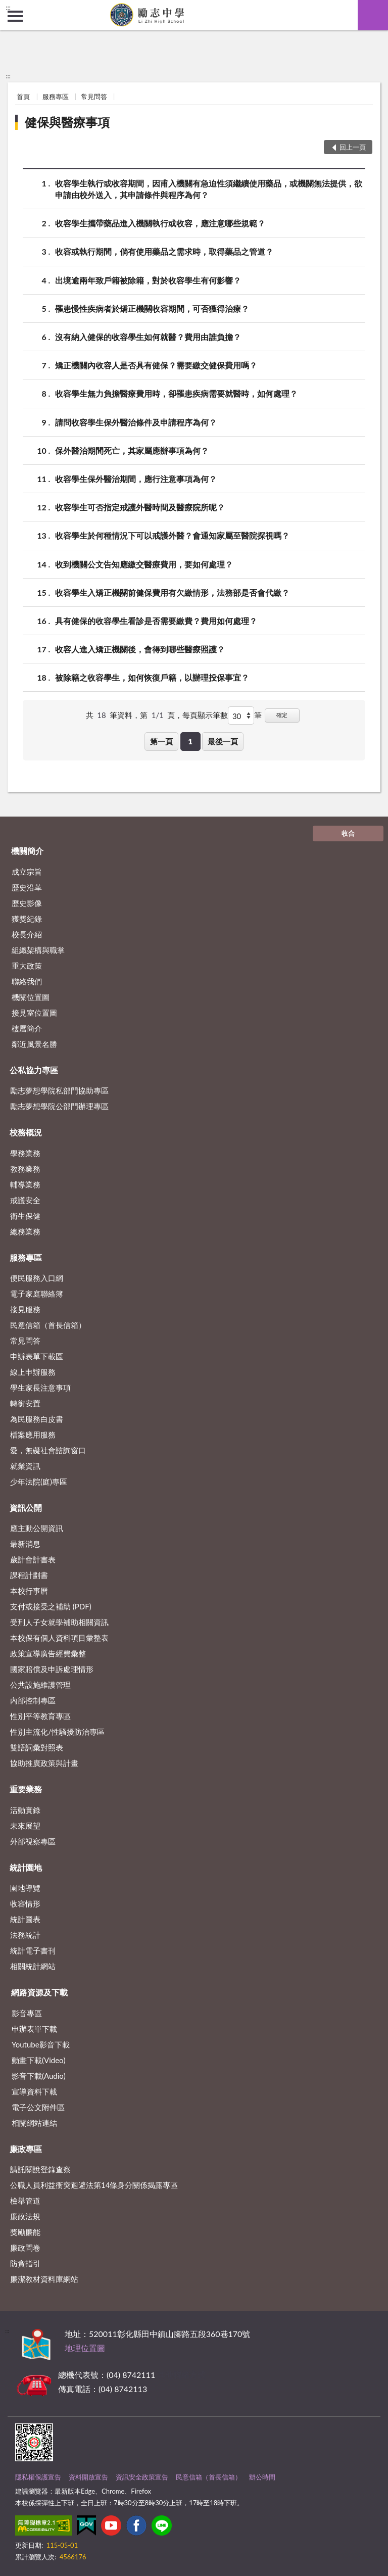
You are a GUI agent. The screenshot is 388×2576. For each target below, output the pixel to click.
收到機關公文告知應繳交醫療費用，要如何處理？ (144, 564)
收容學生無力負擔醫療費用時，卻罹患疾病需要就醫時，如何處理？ (176, 393)
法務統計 (25, 1934)
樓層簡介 (27, 1028)
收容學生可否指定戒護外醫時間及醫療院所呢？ (140, 507)
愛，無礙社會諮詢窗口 (48, 1450)
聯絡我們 (27, 981)
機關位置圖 (31, 996)
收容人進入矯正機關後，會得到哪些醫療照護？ (140, 649)
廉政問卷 (25, 2247)
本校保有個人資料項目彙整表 (59, 1637)
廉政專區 (26, 2149)
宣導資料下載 (34, 2091)
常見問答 (94, 96)
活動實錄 (25, 1810)
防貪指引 (25, 2263)
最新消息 (25, 1543)
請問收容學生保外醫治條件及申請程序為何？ (136, 422)
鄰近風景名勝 (34, 1043)
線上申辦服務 (33, 1371)
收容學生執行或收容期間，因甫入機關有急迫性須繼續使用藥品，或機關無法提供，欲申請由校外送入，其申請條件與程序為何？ (208, 188)
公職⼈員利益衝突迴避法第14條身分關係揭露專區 (94, 2184)
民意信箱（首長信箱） (48, 1324)
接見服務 (25, 1309)
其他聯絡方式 (181, 2374)
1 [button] (190, 741)
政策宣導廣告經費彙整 (48, 1653)
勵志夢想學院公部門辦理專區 (59, 1106)
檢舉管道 (25, 2200)
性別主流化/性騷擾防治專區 (57, 1731)
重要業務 (26, 1789)
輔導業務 (25, 1184)
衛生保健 (25, 1215)
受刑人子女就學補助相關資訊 (59, 1622)
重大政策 (27, 965)
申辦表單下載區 (36, 1356)
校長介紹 (27, 934)
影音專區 (27, 2013)
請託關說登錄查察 (40, 2169)
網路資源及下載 (39, 1992)
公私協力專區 (34, 1070)
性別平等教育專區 (40, 1716)
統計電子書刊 (33, 1950)
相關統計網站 (33, 1966)
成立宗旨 (27, 871)
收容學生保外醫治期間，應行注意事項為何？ (136, 479)
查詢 (373, 15)
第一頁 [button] (161, 741)
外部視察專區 (33, 1841)
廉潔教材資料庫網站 (44, 2278)
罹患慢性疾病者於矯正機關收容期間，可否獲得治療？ (152, 308)
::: (8, 8)
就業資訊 (25, 1465)
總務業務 (25, 1231)
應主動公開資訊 (36, 1528)
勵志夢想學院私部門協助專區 (59, 1090)
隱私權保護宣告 (38, 2477)
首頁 (23, 96)
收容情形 (25, 1903)
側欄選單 (15, 16)
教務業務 (25, 1168)
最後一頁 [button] (223, 741)
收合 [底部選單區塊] (348, 833)
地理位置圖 (85, 2348)
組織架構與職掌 (38, 950)
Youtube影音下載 (41, 2044)
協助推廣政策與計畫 (44, 1763)
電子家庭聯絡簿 (36, 1293)
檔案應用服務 (33, 1434)
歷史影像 (27, 903)
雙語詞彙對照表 (36, 1747)
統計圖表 (25, 1919)
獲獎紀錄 (27, 918)
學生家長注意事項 (40, 1387)
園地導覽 (25, 1887)
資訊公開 (26, 1507)
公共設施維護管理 (40, 1684)
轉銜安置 (25, 1403)
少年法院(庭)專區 (38, 1481)
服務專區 (55, 96)
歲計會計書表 (33, 1559)
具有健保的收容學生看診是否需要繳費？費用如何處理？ (156, 621)
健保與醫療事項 (67, 122)
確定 (281, 714)
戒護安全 (25, 1200)
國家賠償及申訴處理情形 (51, 1669)
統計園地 (26, 1867)
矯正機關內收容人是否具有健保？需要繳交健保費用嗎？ (156, 365)
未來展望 (25, 1825)
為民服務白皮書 (36, 1418)
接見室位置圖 (34, 1012)
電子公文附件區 (38, 2107)
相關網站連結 (34, 2122)
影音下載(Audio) (39, 2075)
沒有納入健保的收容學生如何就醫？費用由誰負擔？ (148, 337)
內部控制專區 (33, 1700)
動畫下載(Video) (39, 2060)
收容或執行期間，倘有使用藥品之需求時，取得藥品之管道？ (164, 251)
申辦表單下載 (34, 2028)
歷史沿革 (27, 887)
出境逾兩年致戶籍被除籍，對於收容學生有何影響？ (148, 280)
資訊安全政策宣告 (142, 2477)
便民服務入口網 (36, 1277)
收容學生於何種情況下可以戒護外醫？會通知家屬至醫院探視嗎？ (172, 535)
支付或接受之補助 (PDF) (50, 1606)
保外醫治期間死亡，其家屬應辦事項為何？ (132, 450)
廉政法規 (25, 2216)
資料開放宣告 (88, 2477)
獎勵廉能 (25, 2231)
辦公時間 (262, 2477)
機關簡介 (27, 850)
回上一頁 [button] (353, 147)
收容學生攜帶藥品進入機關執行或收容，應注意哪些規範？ (160, 223)
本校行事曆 (29, 1590)
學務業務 (25, 1153)
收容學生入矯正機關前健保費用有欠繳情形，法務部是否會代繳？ (172, 592)
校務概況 (26, 1132)
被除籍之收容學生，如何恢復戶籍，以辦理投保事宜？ (152, 677)
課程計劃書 (29, 1575)
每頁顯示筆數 (205, 715)
